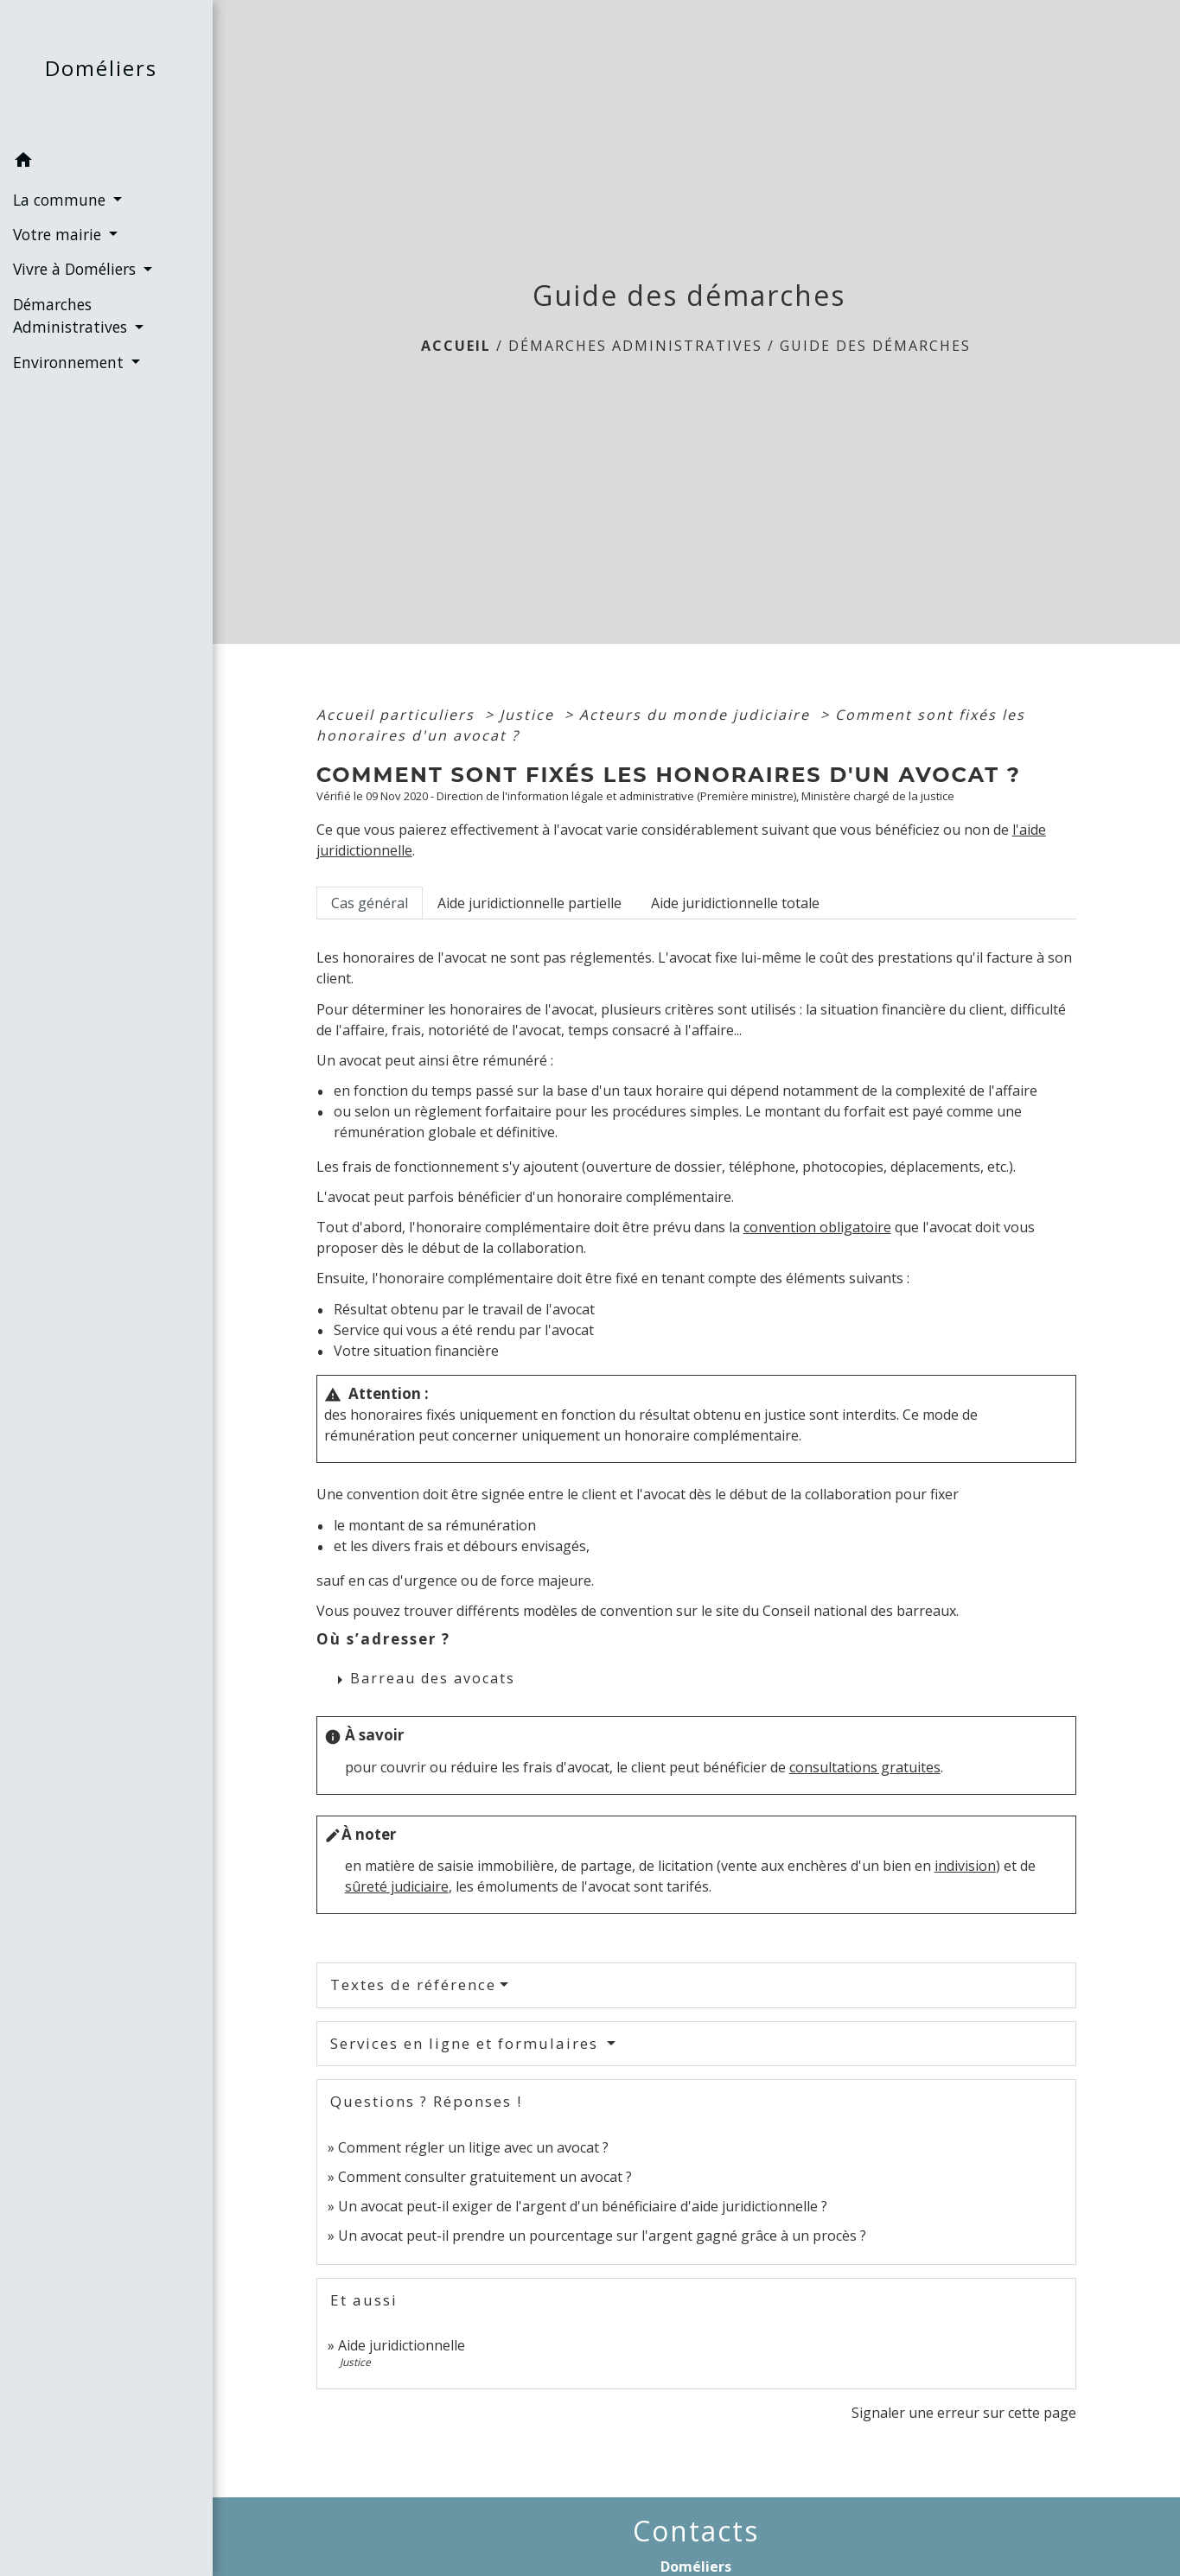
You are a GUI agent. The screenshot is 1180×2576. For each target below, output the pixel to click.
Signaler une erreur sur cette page (964, 2412)
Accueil (456, 345)
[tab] (369, 903)
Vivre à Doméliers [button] (76, 268)
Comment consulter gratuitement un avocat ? (485, 2176)
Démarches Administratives (635, 345)
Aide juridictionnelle (401, 2345)
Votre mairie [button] (59, 234)
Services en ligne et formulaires (466, 2043)
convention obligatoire (817, 1227)
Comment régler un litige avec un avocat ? (473, 2147)
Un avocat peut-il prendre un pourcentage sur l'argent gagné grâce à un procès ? (602, 2235)
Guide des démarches (875, 345)
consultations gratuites (865, 1767)
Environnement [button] (70, 362)
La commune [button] (61, 199)
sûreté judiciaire (397, 1886)
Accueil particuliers (398, 714)
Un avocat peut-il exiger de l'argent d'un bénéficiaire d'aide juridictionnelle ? (582, 2206)
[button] (106, 162)
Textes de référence (413, 1984)
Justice (529, 714)
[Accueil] (106, 72)
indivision (965, 1865)
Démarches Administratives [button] (72, 315)
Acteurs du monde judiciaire (697, 714)
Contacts (696, 2531)
